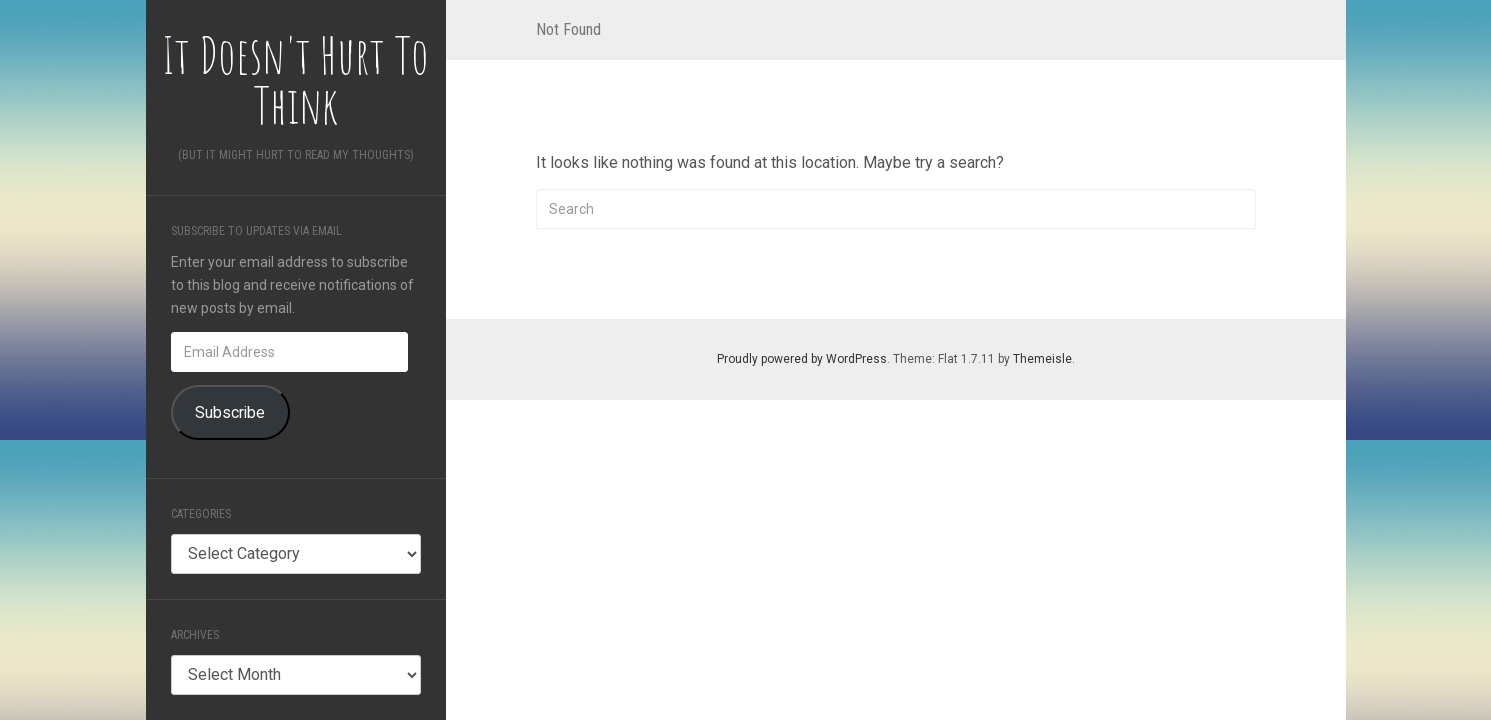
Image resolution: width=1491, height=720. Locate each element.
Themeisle (1042, 359)
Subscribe (230, 412)
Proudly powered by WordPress (802, 359)
